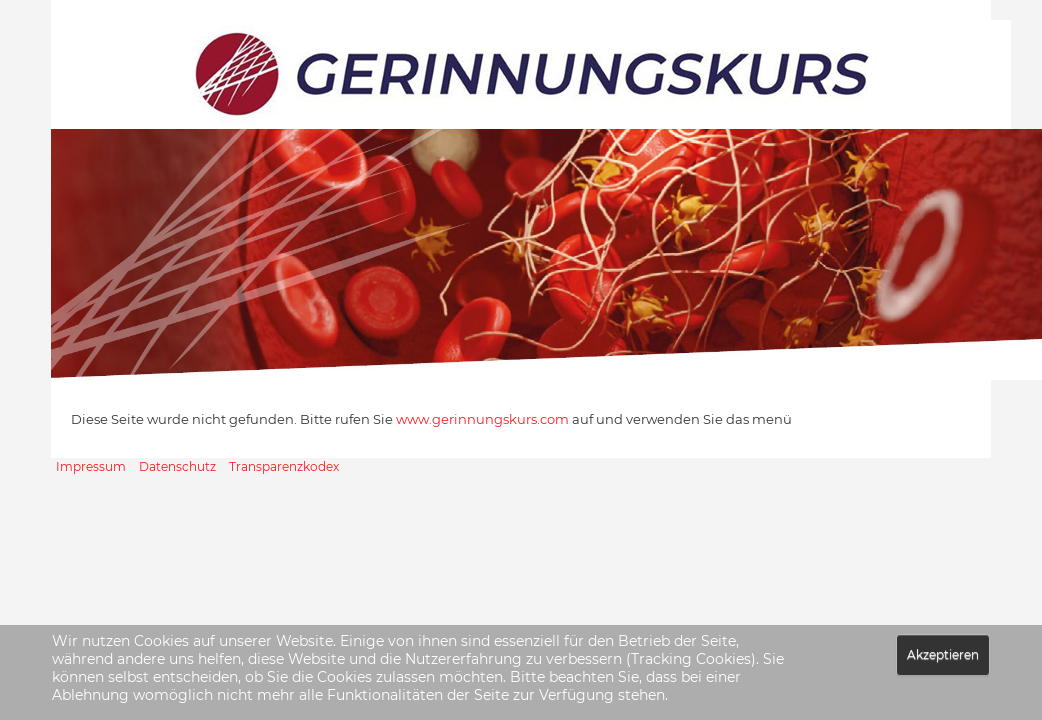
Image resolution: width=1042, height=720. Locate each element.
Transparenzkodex (284, 466)
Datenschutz (177, 466)
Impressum (91, 466)
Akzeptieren (943, 654)
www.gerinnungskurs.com (482, 419)
